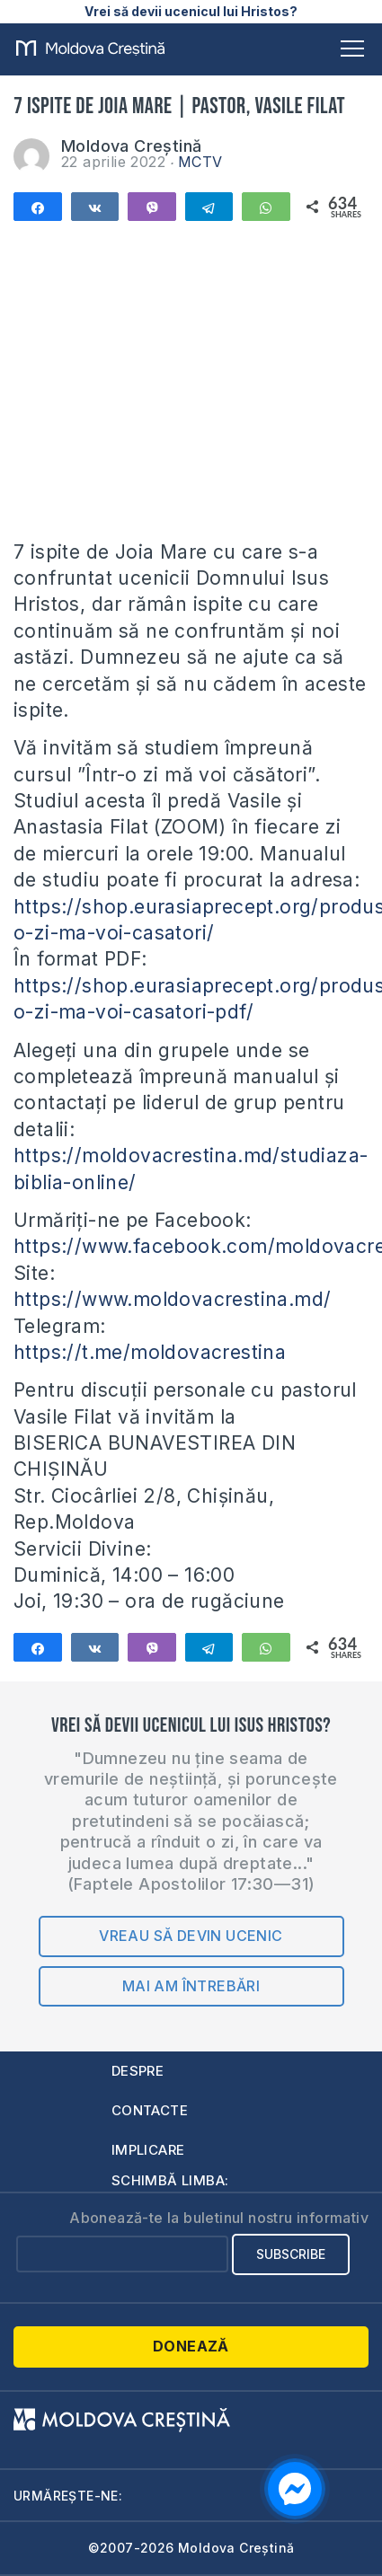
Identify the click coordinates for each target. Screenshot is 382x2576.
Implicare (148, 2149)
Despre (137, 2070)
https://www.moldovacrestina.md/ (172, 1299)
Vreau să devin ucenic (190, 1936)
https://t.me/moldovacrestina (149, 1352)
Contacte (149, 2110)
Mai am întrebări (191, 1986)
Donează (191, 2346)
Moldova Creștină (131, 146)
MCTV (200, 162)
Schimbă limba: (170, 2180)
